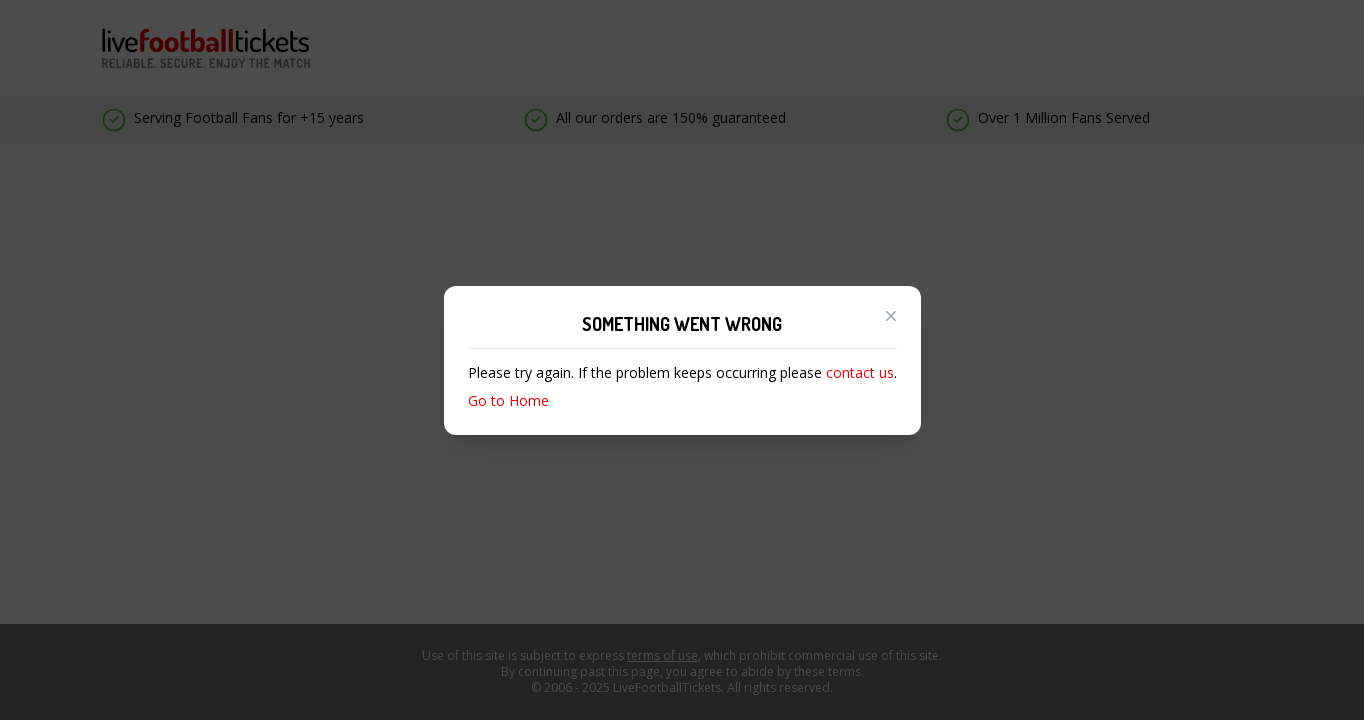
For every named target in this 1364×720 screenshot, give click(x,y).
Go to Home (508, 400)
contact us (860, 372)
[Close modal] (891, 316)
